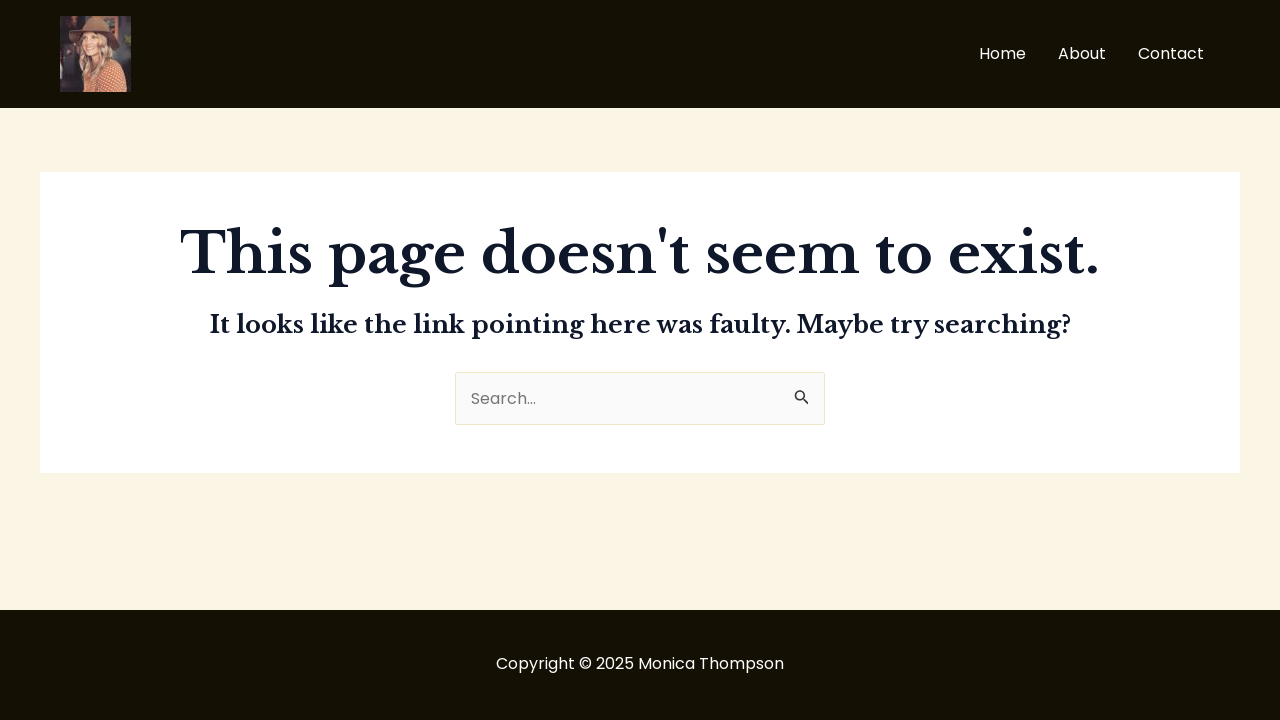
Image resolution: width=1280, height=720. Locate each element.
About (1082, 53)
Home (1002, 53)
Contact (1171, 53)
